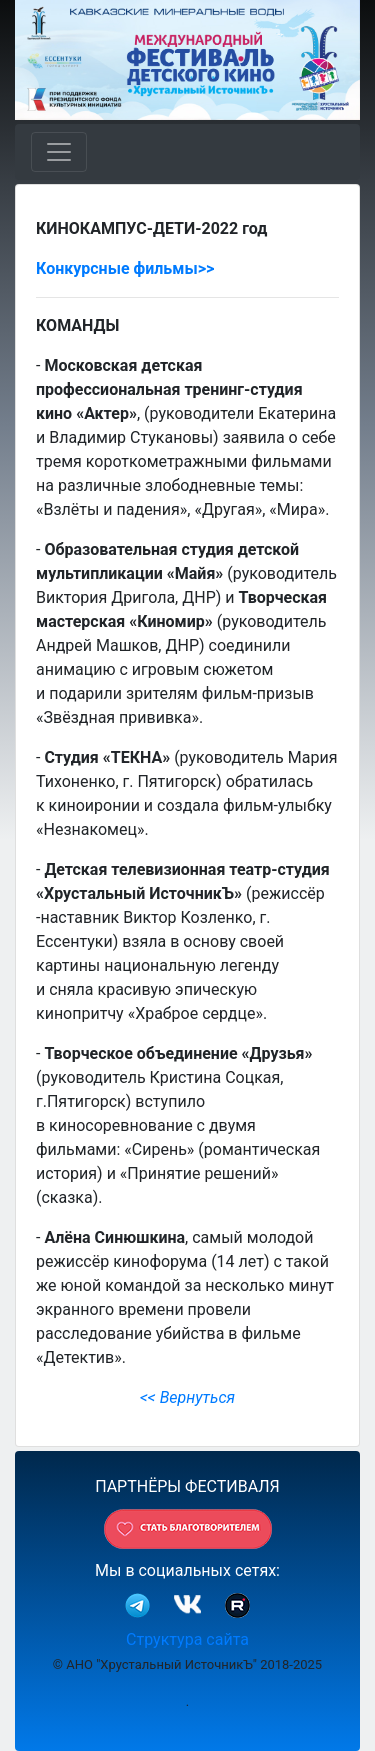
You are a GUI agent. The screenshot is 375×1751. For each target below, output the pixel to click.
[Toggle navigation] (59, 152)
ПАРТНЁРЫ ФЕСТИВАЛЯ (187, 1486)
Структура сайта (187, 1639)
